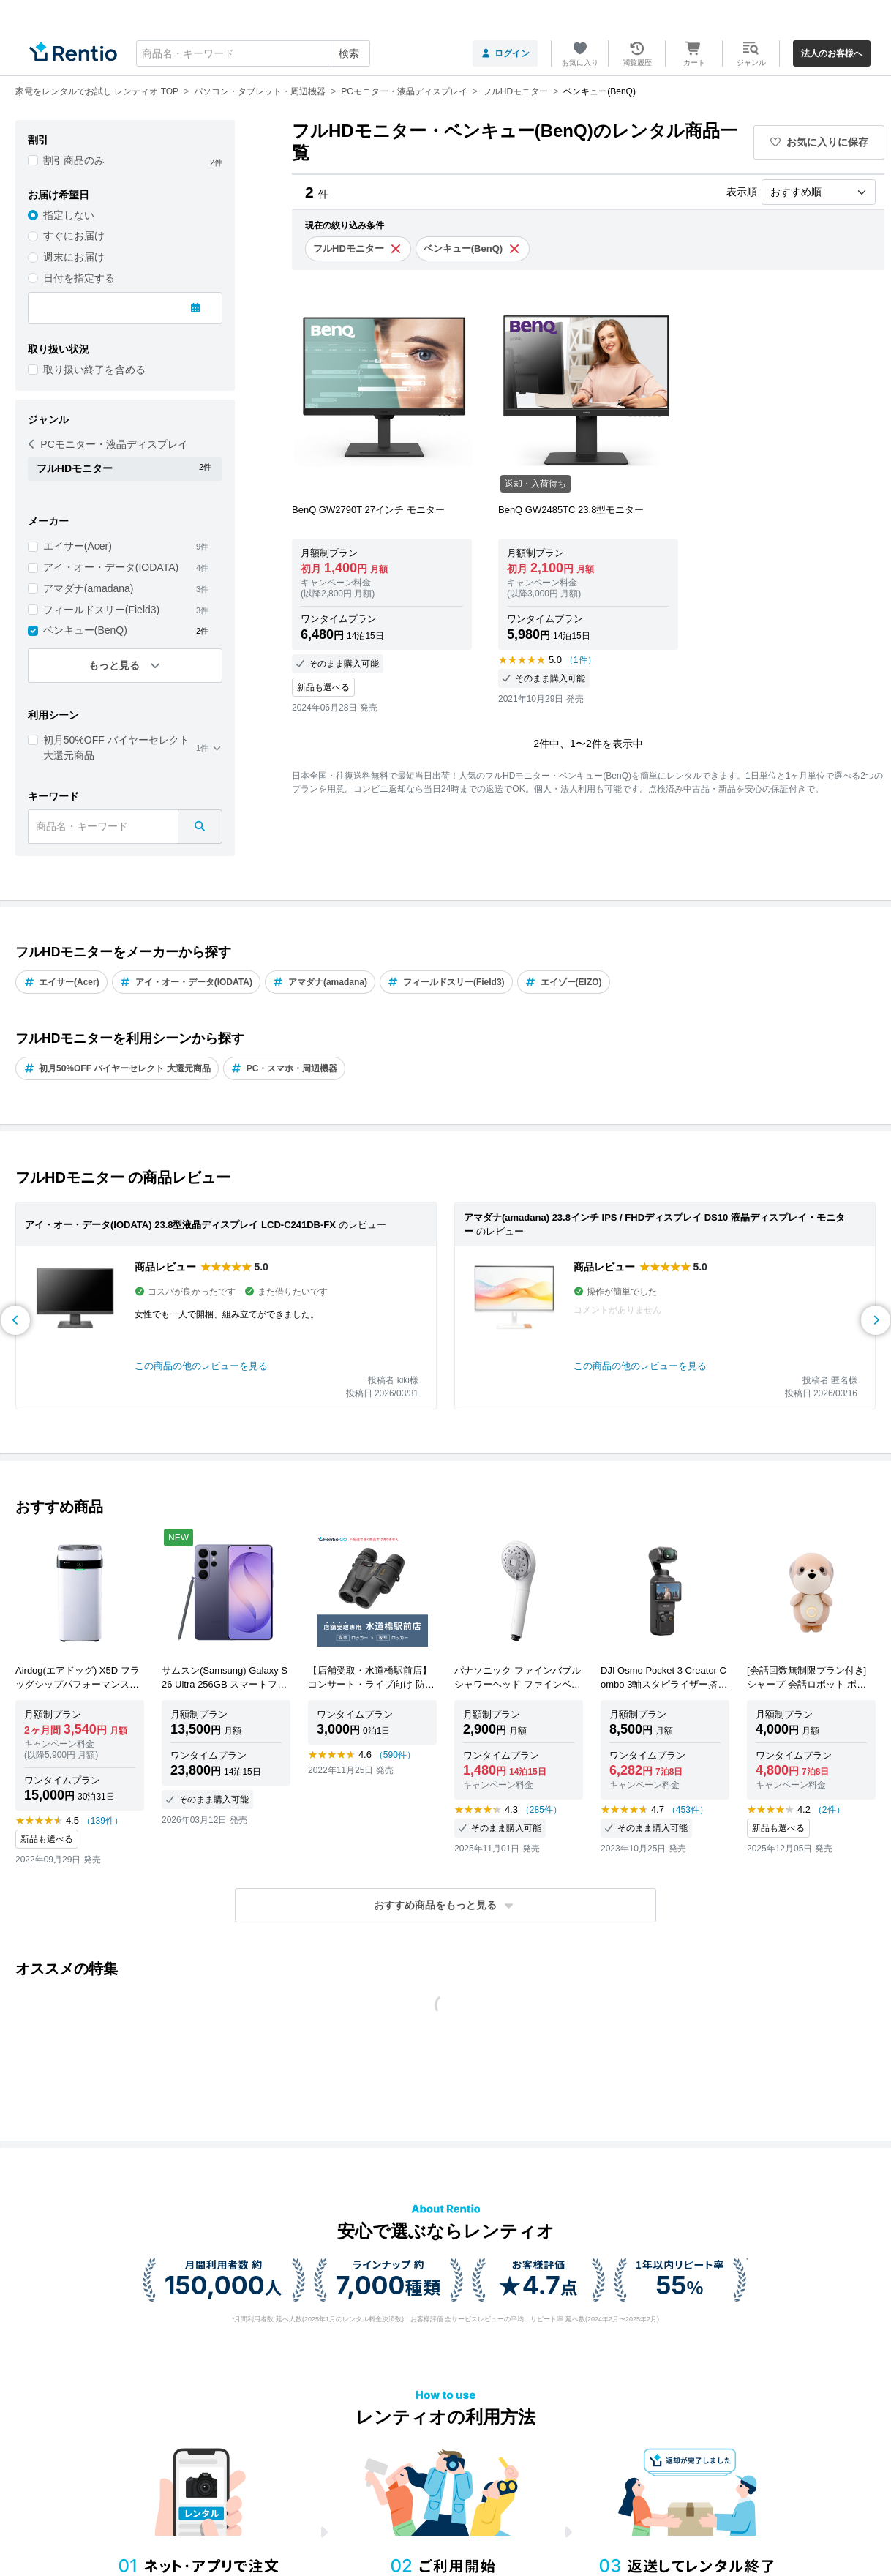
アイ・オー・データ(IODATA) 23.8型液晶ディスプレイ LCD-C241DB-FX (180, 1224)
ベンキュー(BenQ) (85, 630)
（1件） (580, 660)
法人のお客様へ (831, 53)
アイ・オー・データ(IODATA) (110, 567)
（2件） (829, 1810)
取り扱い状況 (58, 349)
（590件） (395, 1755)
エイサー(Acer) (77, 546)
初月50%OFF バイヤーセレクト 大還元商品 (116, 747)
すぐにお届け (74, 236)
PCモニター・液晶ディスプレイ (108, 444)
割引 (38, 140)
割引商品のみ (74, 160)
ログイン (505, 53)
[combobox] (253, 53)
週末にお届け (74, 257)
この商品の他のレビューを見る (201, 1365)
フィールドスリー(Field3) (101, 609)
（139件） (102, 1821)
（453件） (687, 1810)
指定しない (68, 215)
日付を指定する (79, 278)
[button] (445, 1905)
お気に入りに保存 (819, 142)
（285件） (541, 1810)
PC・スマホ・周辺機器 (284, 1068)
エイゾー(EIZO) (563, 982)
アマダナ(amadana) (88, 588)
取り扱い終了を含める (94, 369)
